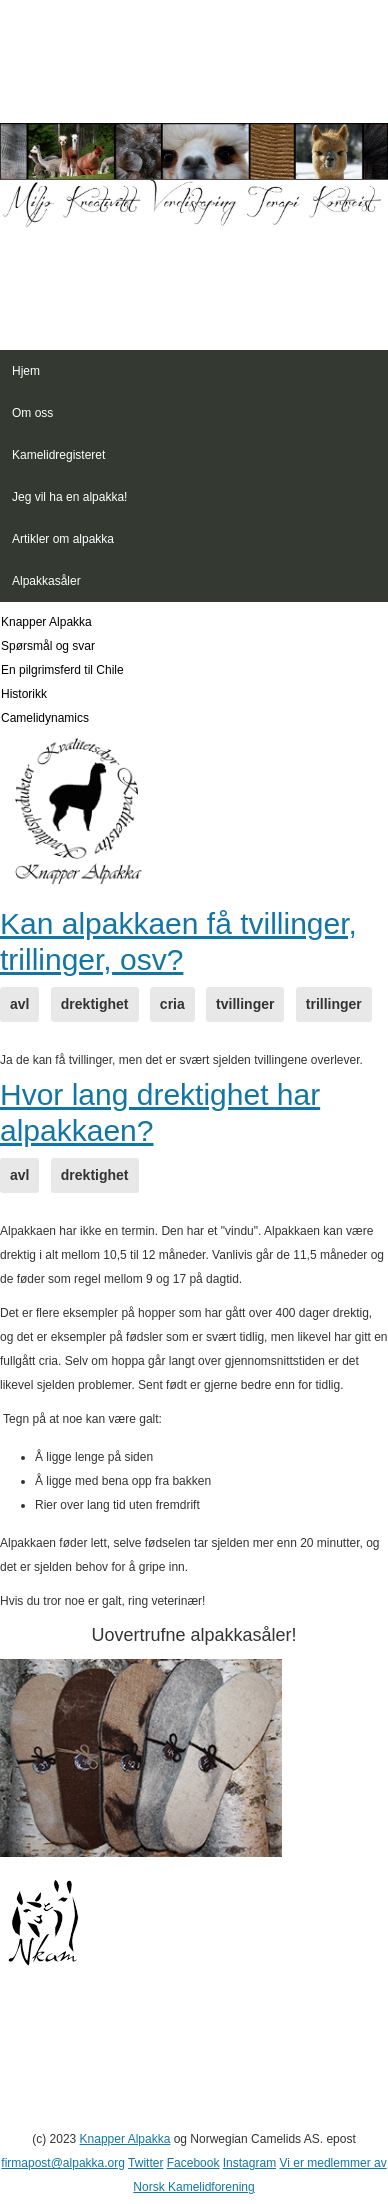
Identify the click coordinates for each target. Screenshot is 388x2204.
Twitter (145, 2163)
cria (172, 1004)
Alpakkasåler (46, 581)
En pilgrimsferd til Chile (62, 670)
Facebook (193, 2163)
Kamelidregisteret (58, 455)
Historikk (24, 694)
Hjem (26, 371)
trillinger (334, 1004)
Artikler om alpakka (63, 539)
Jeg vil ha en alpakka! (69, 497)
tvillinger (245, 1004)
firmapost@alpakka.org (63, 2163)
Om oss (32, 413)
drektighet (95, 1004)
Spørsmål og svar (48, 646)
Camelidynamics (45, 718)
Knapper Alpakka (46, 622)
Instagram (249, 2163)
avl (19, 1004)
